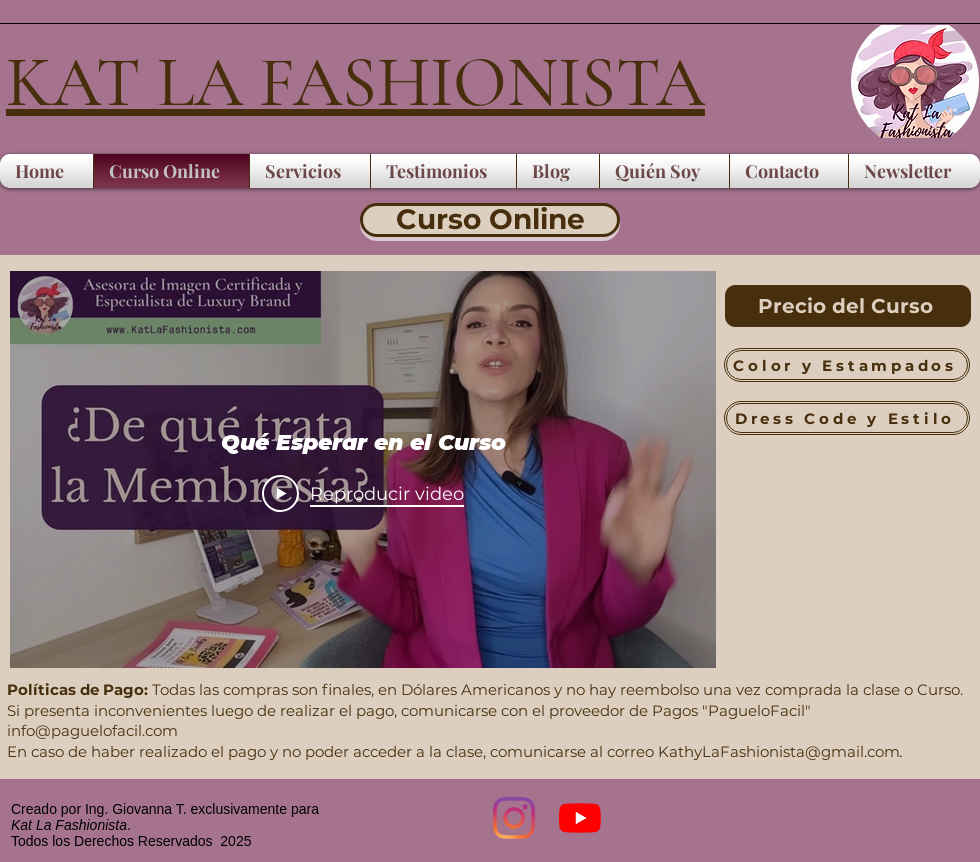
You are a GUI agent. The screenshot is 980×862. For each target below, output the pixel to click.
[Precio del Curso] (848, 306)
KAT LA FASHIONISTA (355, 82)
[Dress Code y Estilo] (847, 418)
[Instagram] (514, 818)
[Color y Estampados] (847, 365)
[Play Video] (363, 493)
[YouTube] (580, 818)
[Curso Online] (490, 220)
